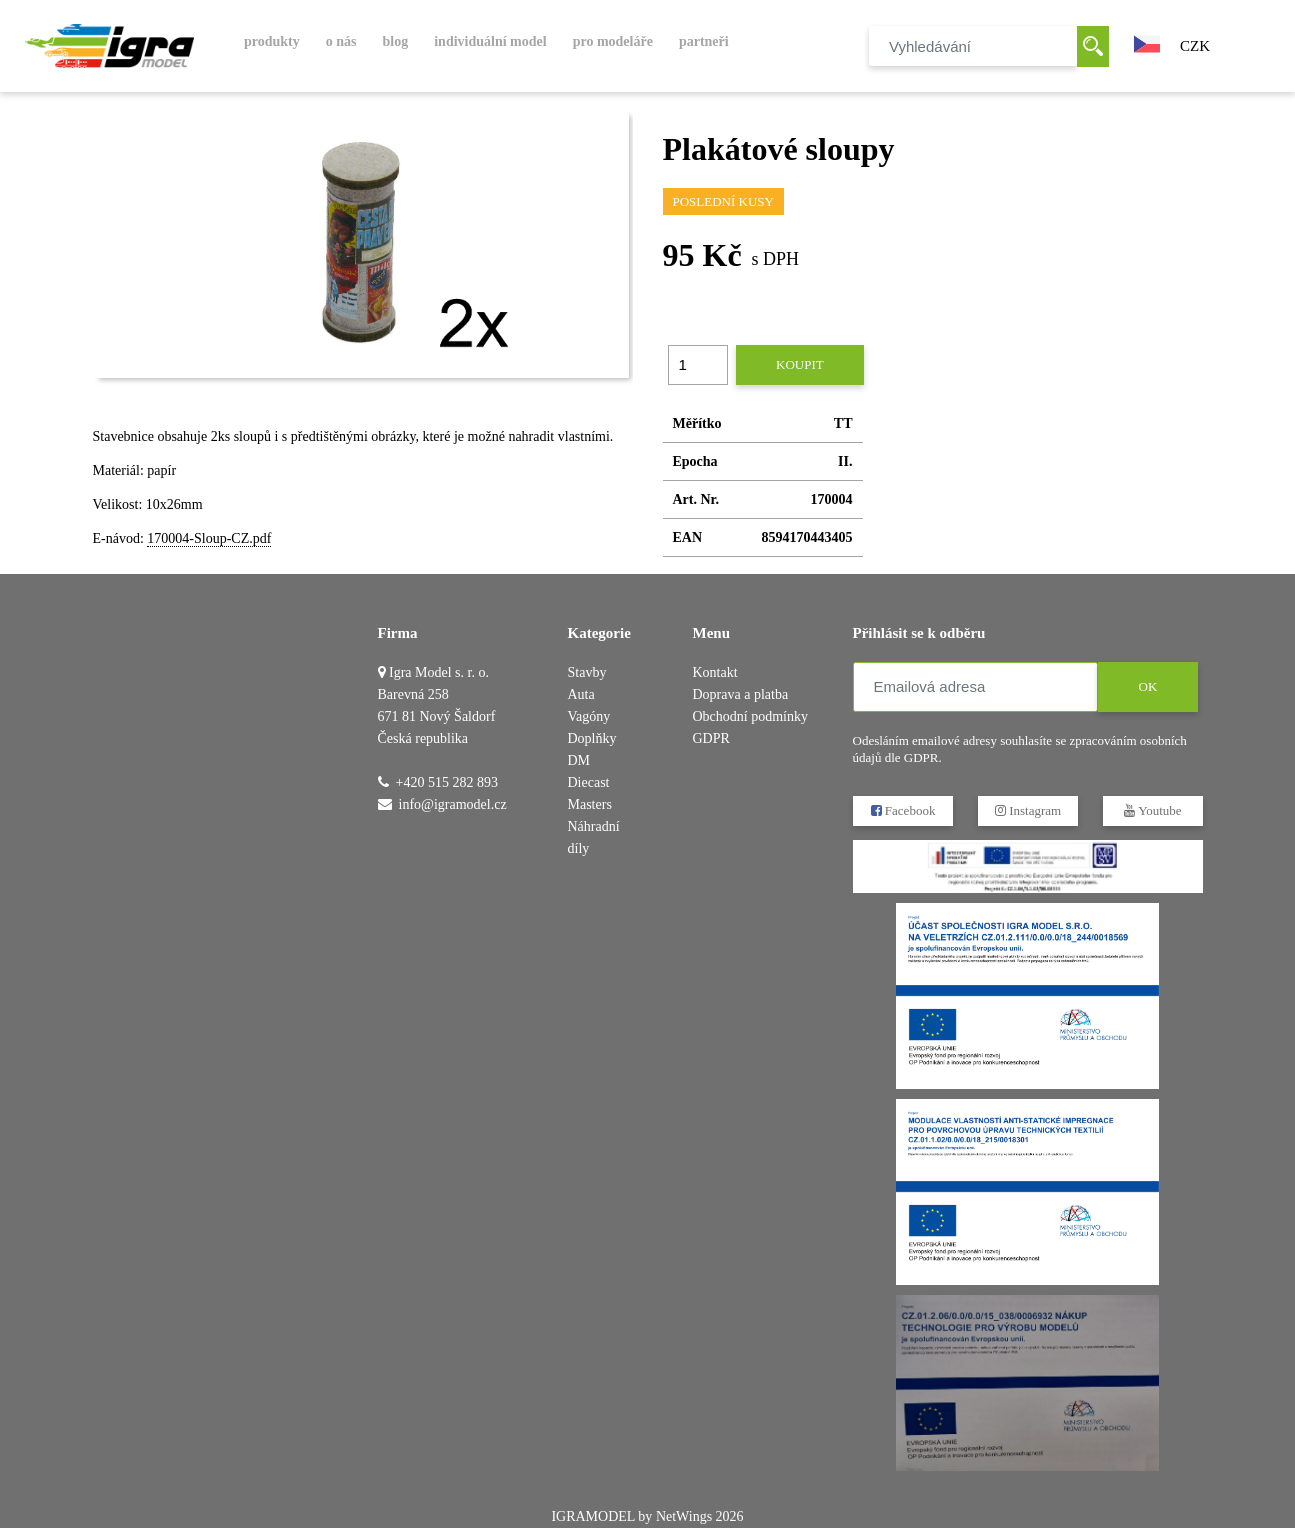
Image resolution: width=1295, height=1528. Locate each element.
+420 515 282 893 (447, 782)
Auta (581, 694)
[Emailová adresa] (975, 687)
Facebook (902, 810)
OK (1147, 686)
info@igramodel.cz (453, 804)
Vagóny (589, 716)
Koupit (800, 364)
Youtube (1152, 810)
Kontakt (715, 672)
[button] (1147, 42)
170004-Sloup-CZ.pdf (209, 538)
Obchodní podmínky (751, 716)
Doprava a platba (741, 694)
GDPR (711, 738)
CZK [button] (1195, 46)
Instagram (1027, 810)
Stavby (587, 672)
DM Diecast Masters (590, 782)
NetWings (684, 1516)
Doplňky (592, 738)
